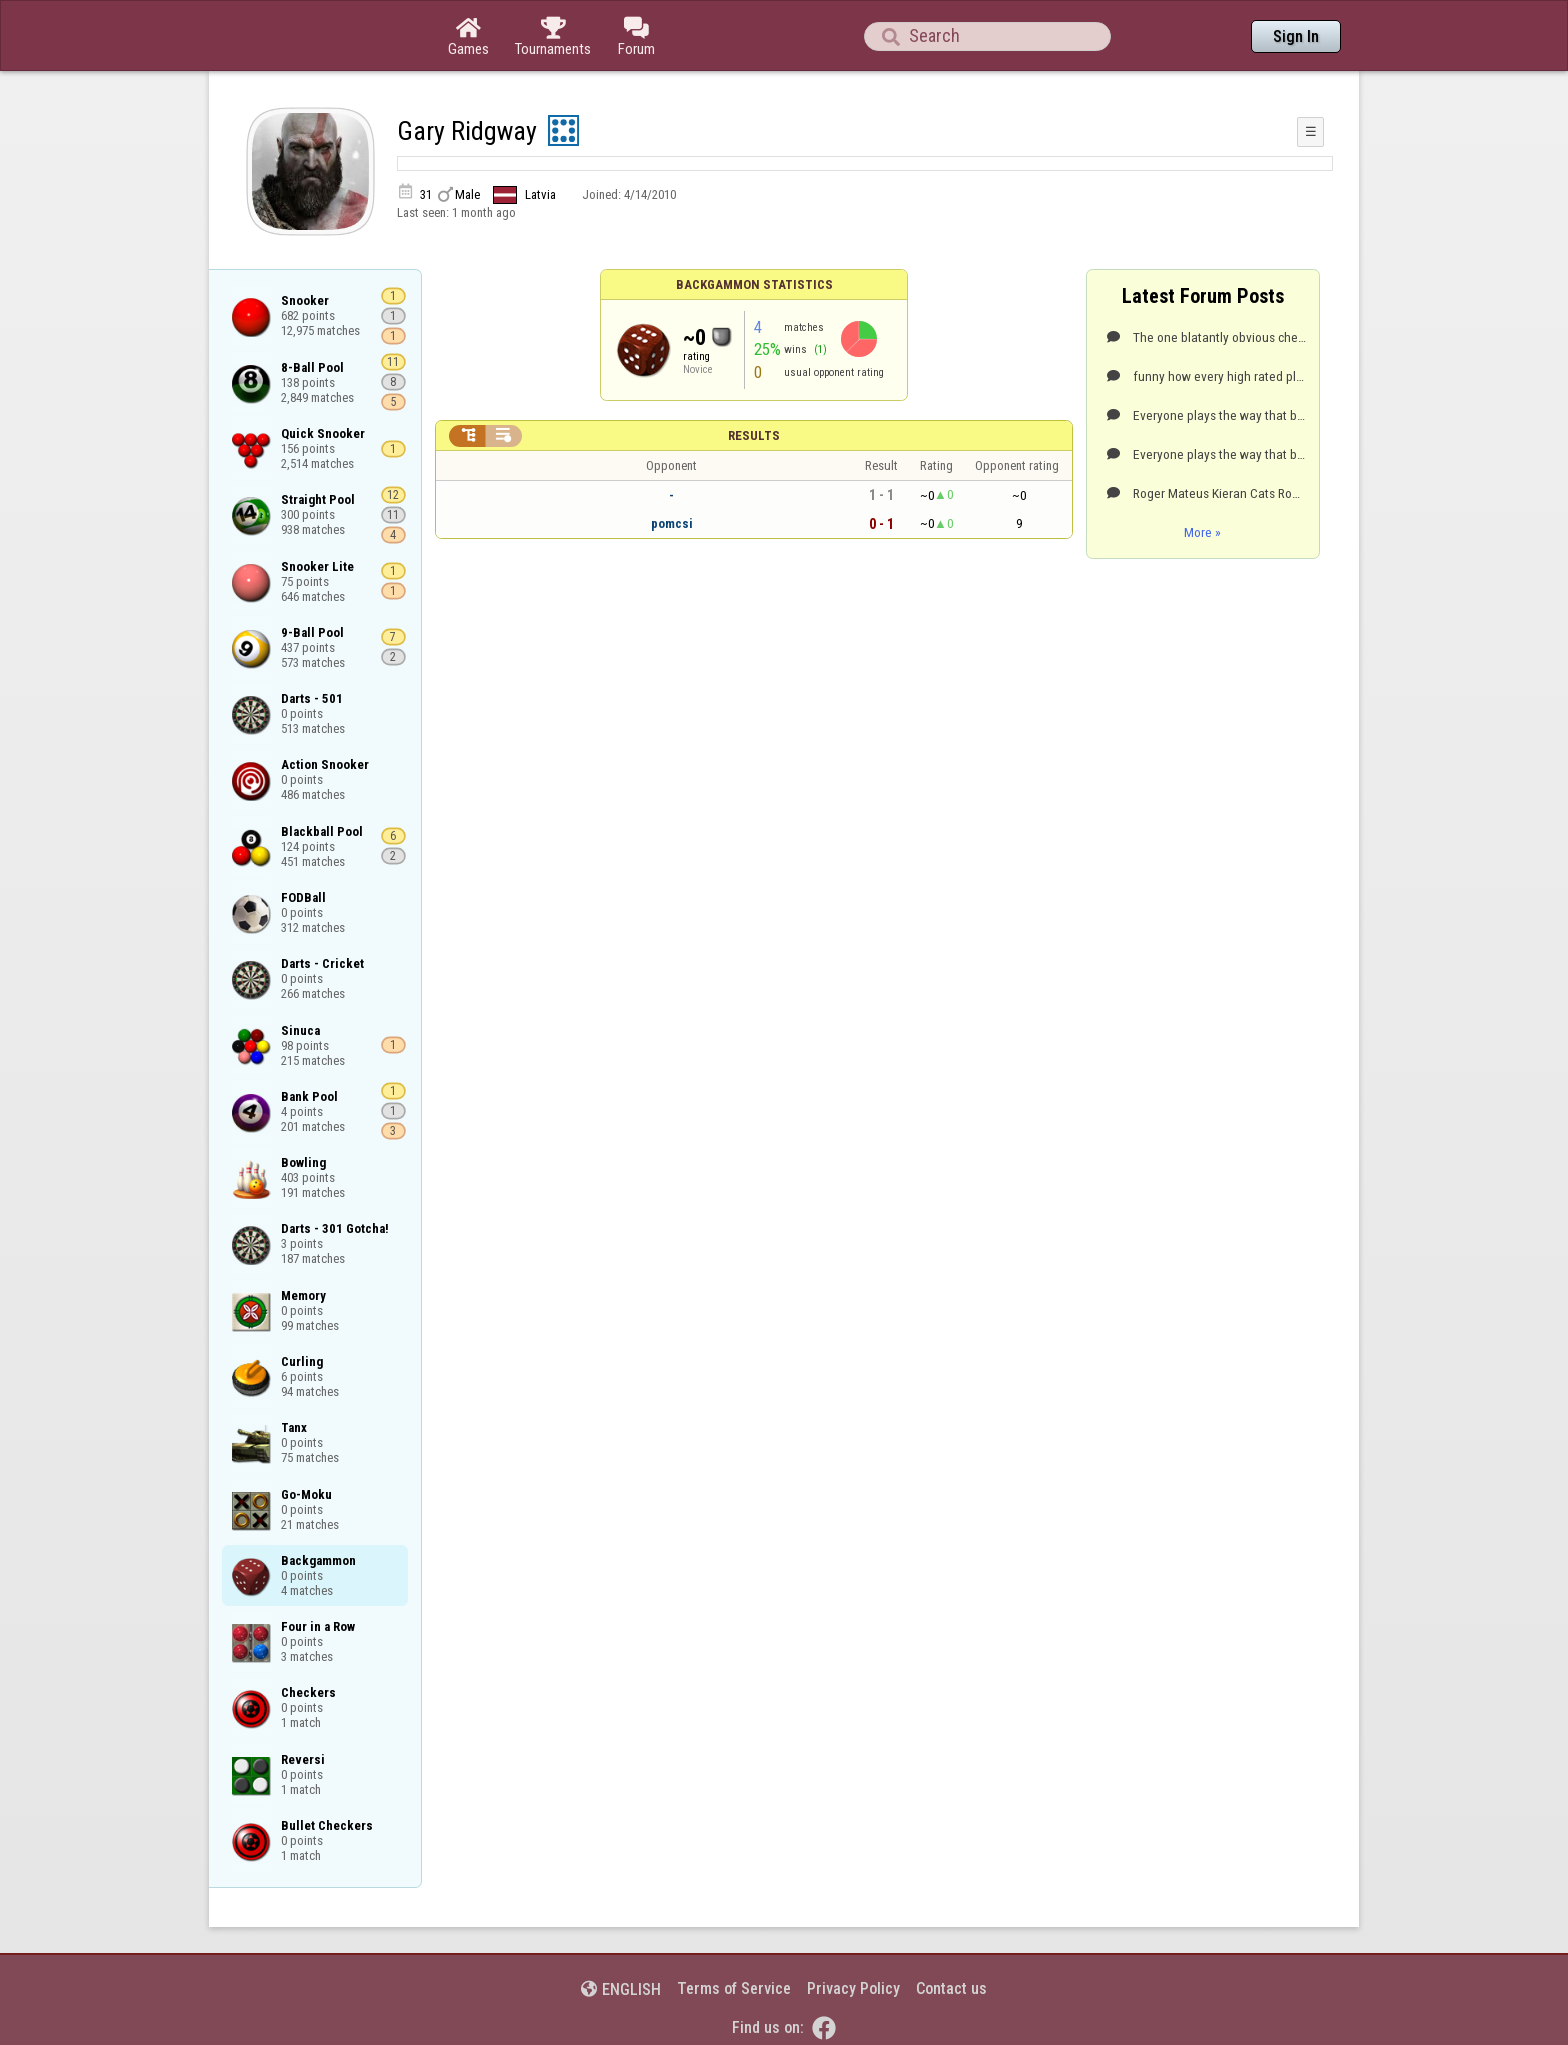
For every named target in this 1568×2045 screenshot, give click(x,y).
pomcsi (672, 523)
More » (1202, 532)
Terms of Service (734, 1988)
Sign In (1296, 36)
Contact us (951, 1988)
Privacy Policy (853, 1988)
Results (754, 435)
